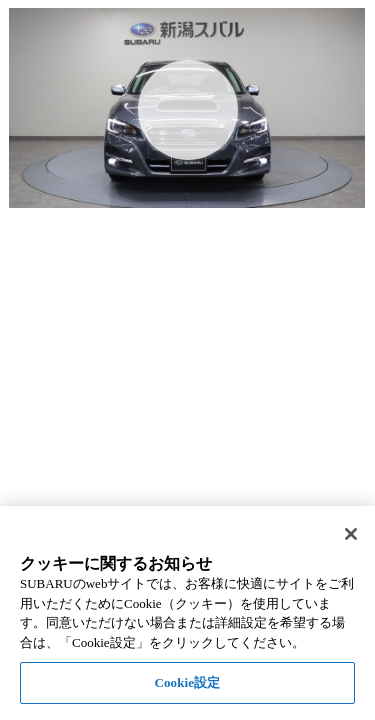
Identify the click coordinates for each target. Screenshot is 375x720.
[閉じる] (351, 534)
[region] (187, 613)
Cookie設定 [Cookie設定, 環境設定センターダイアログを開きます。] (187, 682)
